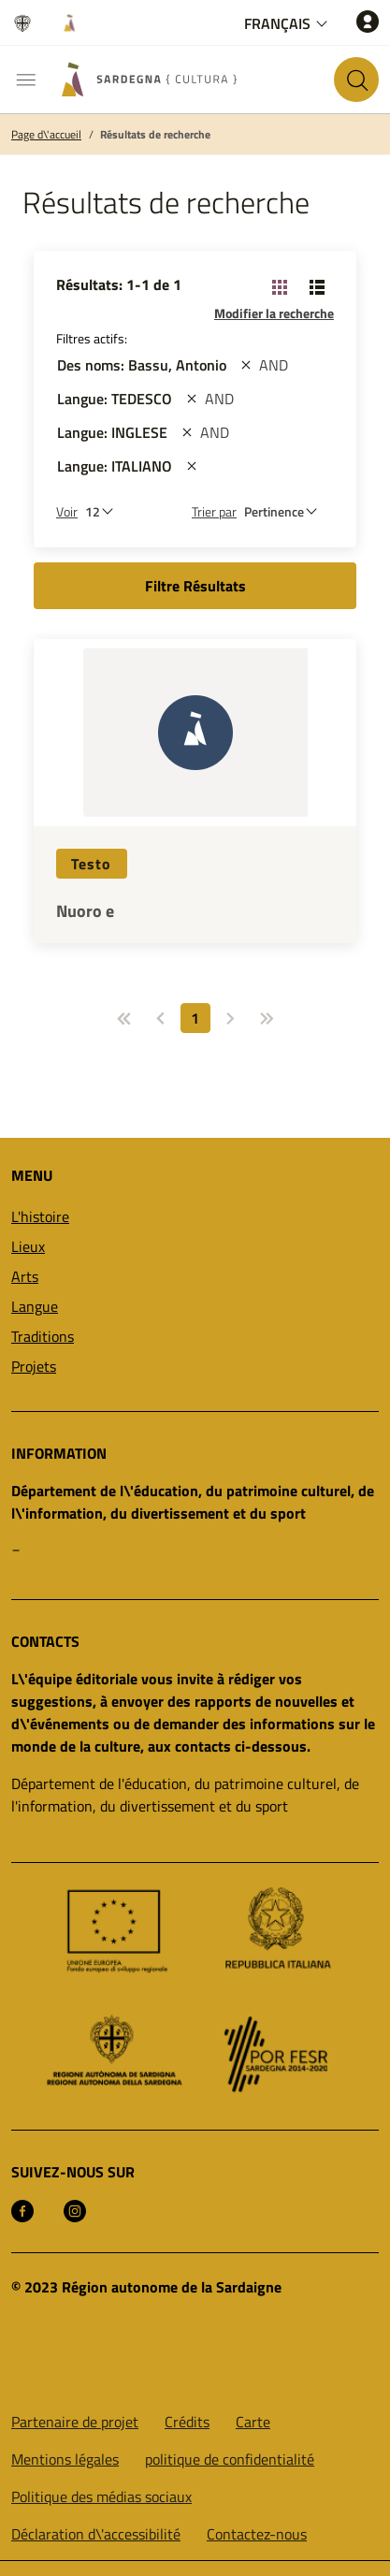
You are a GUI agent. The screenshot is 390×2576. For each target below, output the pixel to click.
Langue (34, 1306)
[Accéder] (367, 21)
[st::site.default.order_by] (285, 511)
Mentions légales (65, 2459)
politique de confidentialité (229, 2459)
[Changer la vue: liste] (317, 286)
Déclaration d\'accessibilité (96, 2534)
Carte (253, 2421)
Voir (67, 511)
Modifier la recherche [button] (274, 313)
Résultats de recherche (155, 134)
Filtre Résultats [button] (195, 586)
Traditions (42, 1336)
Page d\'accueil (46, 134)
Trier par (214, 511)
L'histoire (40, 1216)
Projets (33, 1366)
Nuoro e (85, 911)
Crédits (187, 2421)
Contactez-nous (257, 2534)
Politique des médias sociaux (101, 2496)
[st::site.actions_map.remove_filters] (246, 365)
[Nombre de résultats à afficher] (104, 511)
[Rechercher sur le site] (356, 79)
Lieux (28, 1246)
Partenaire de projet (74, 2421)
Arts (24, 1276)
